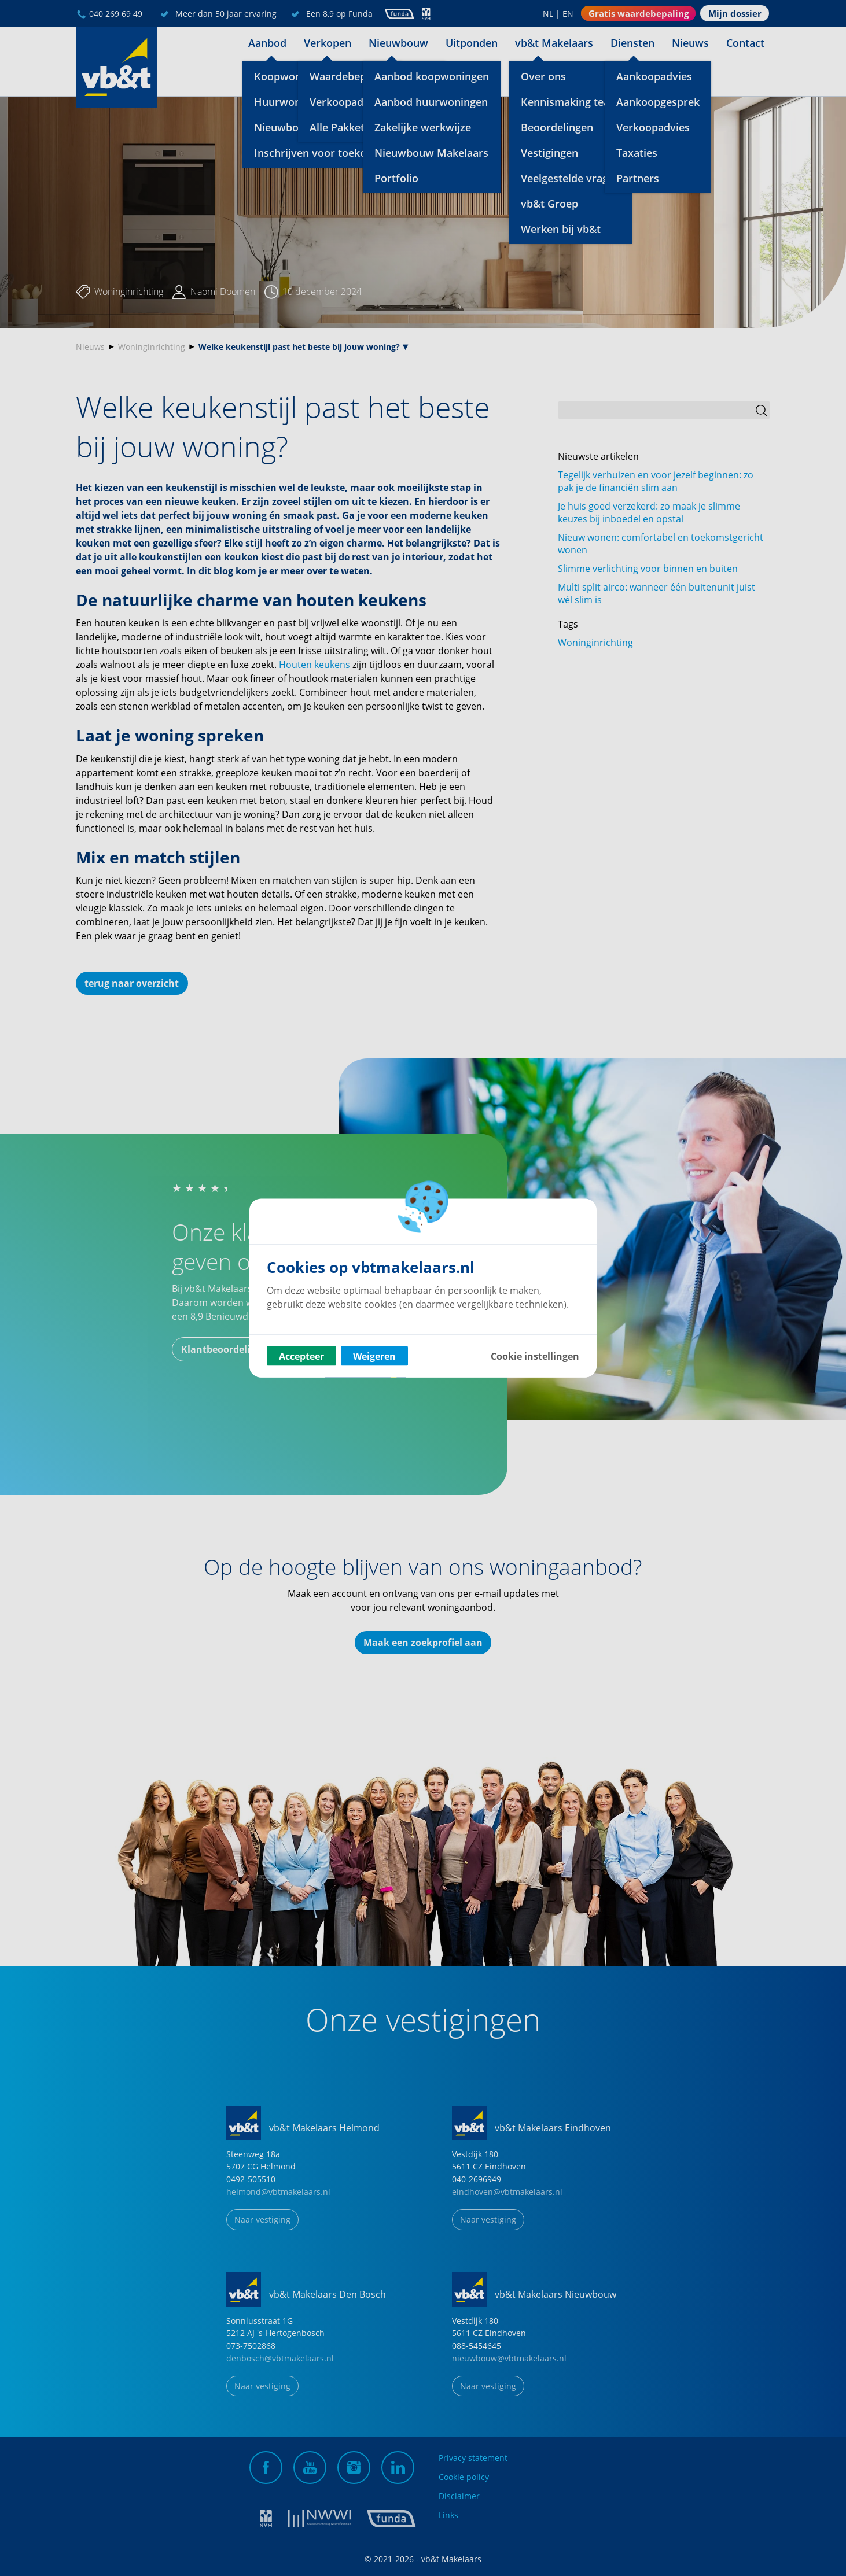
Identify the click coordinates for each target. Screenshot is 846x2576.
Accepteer (301, 1356)
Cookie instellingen (535, 1356)
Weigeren (374, 1356)
